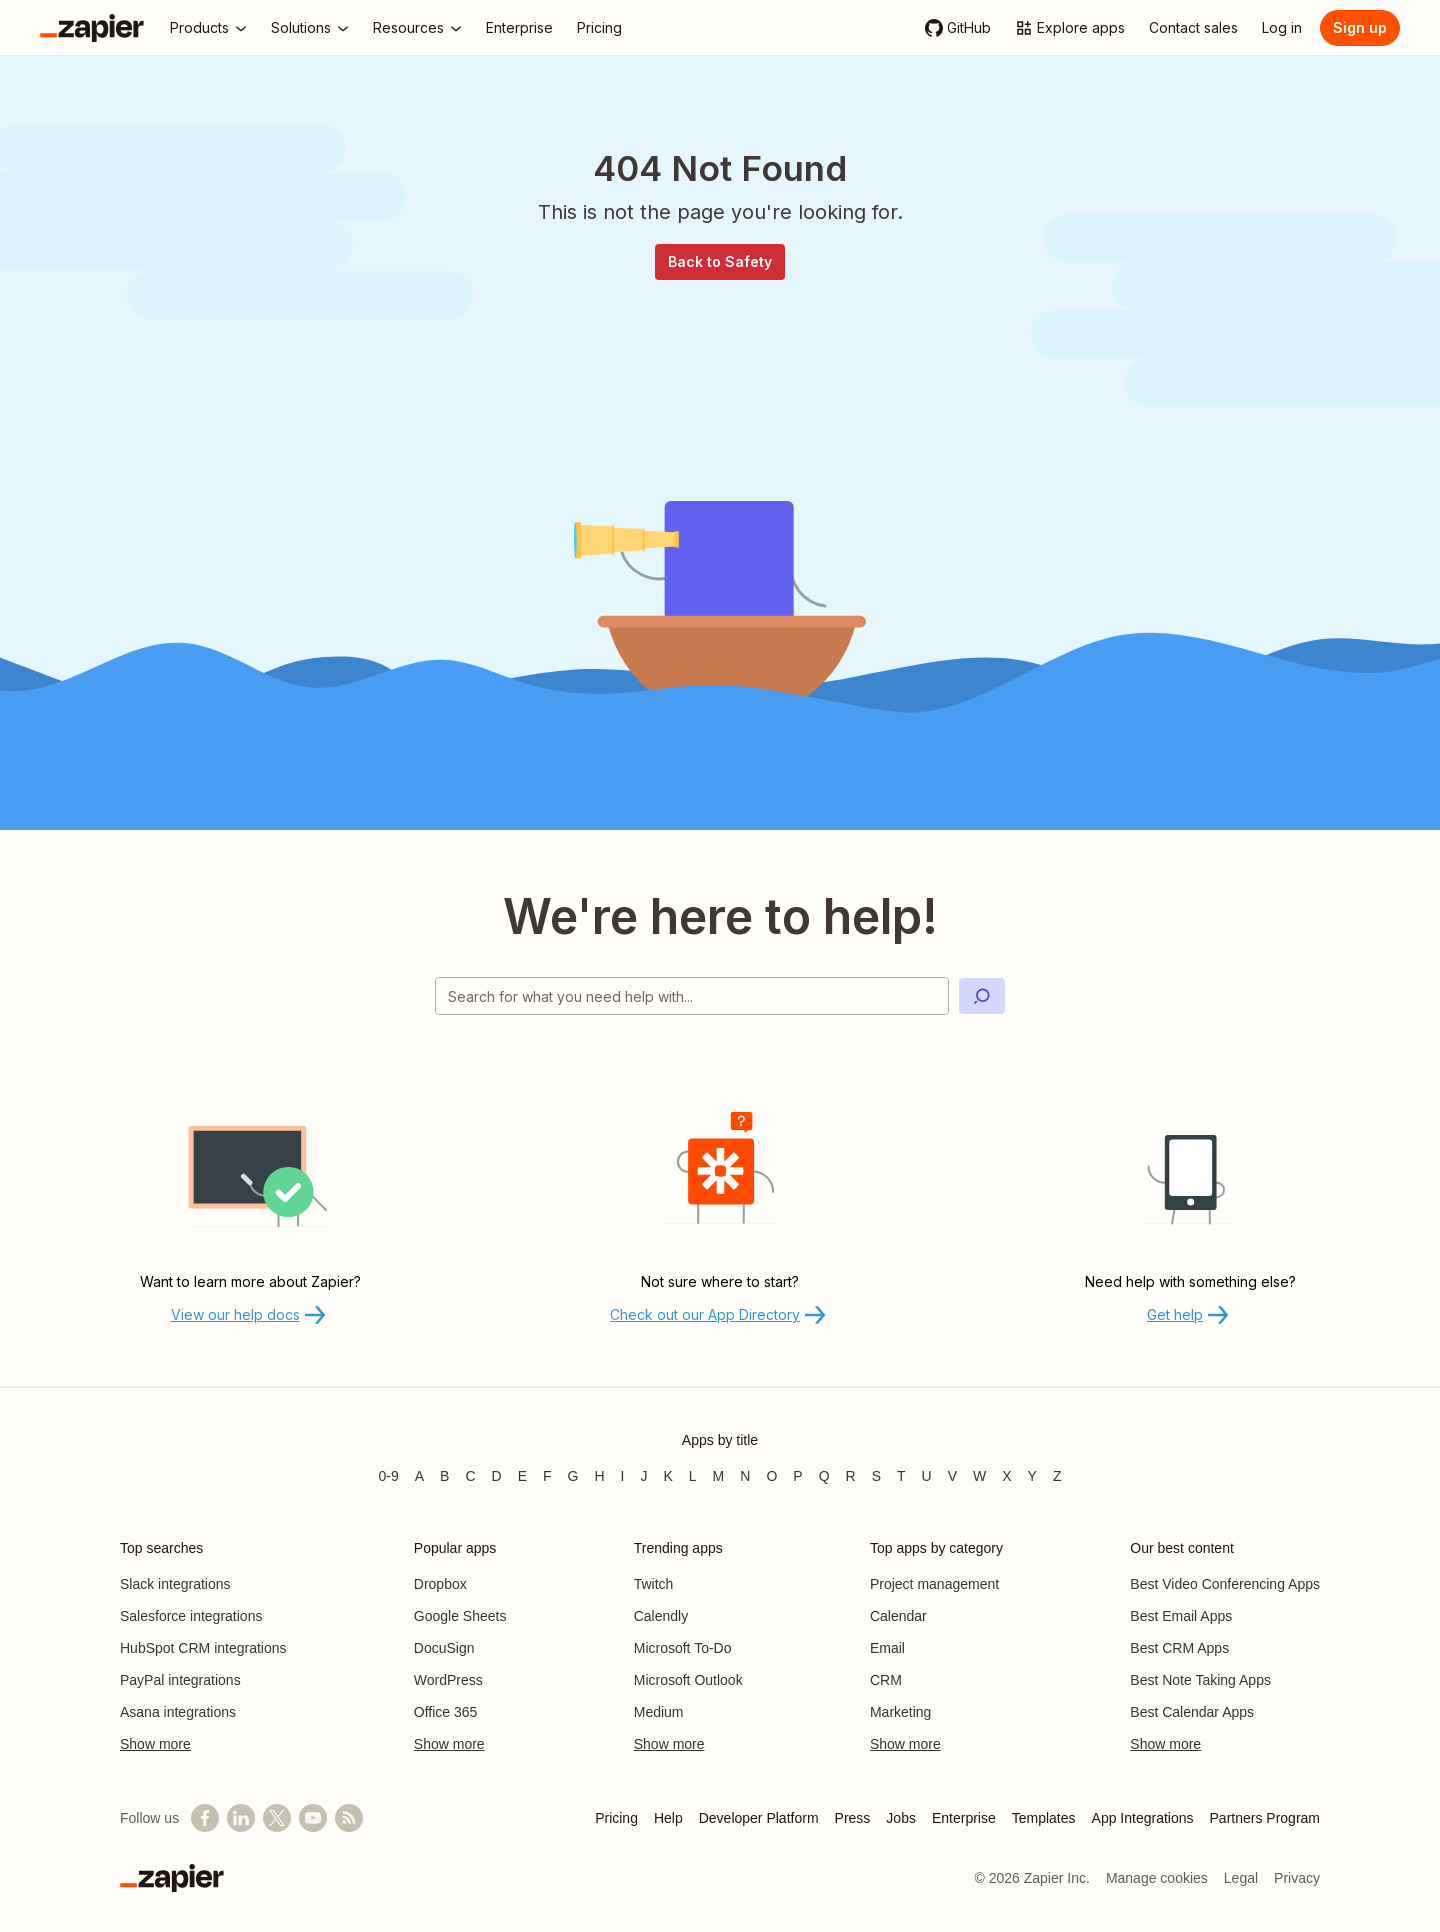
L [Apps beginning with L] (693, 1476)
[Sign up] (1360, 28)
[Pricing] (599, 28)
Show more (155, 1744)
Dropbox (440, 1584)
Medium (659, 1712)
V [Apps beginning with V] (952, 1476)
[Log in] (1282, 28)
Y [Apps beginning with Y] (1032, 1476)
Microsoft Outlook (688, 1680)
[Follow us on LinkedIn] (241, 1818)
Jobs (901, 1818)
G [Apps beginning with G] (573, 1476)
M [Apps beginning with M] (719, 1476)
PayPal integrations (180, 1680)
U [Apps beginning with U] (927, 1476)
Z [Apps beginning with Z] (1057, 1476)
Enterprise (964, 1818)
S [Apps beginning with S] (876, 1476)
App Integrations (1143, 1818)
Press (853, 1818)
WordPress (448, 1680)
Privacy (1297, 1878)
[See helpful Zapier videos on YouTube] (313, 1818)
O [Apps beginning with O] (771, 1476)
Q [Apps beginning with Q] (824, 1476)
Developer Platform (759, 1818)
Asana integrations (178, 1712)
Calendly (661, 1616)
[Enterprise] (519, 28)
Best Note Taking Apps (1200, 1680)
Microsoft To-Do (683, 1648)
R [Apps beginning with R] (851, 1476)
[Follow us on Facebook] (205, 1818)
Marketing (900, 1712)
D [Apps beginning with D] (497, 1476)
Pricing (616, 1818)
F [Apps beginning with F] (547, 1476)
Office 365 (446, 1712)
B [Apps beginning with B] (444, 1476)
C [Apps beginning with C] (470, 1476)
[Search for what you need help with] (692, 996)
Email (887, 1648)
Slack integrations (175, 1584)
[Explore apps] (1070, 28)
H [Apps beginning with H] (599, 1476)
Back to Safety (720, 261)
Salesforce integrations (191, 1616)
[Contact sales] (1193, 28)
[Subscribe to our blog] (349, 1818)
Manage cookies (1157, 1878)
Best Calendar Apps (1192, 1712)
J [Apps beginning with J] (643, 1476)
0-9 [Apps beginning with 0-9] (388, 1476)
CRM (886, 1680)
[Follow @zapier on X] (277, 1818)
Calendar (898, 1616)
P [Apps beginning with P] (797, 1476)
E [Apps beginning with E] (522, 1476)
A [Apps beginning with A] (419, 1476)
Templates (1044, 1818)
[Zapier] (92, 28)
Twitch (654, 1584)
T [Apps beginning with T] (901, 1476)
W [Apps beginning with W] (979, 1476)
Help (668, 1818)
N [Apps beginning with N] (745, 1476)
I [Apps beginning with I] (623, 1476)
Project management (934, 1584)
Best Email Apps (1181, 1616)
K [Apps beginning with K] (667, 1476)
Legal (1241, 1878)
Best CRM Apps (1179, 1648)
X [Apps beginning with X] (1006, 1476)
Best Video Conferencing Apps (1225, 1584)
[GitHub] (958, 28)
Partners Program (1265, 1818)
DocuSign (444, 1648)
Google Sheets (460, 1616)
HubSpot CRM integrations (203, 1648)
